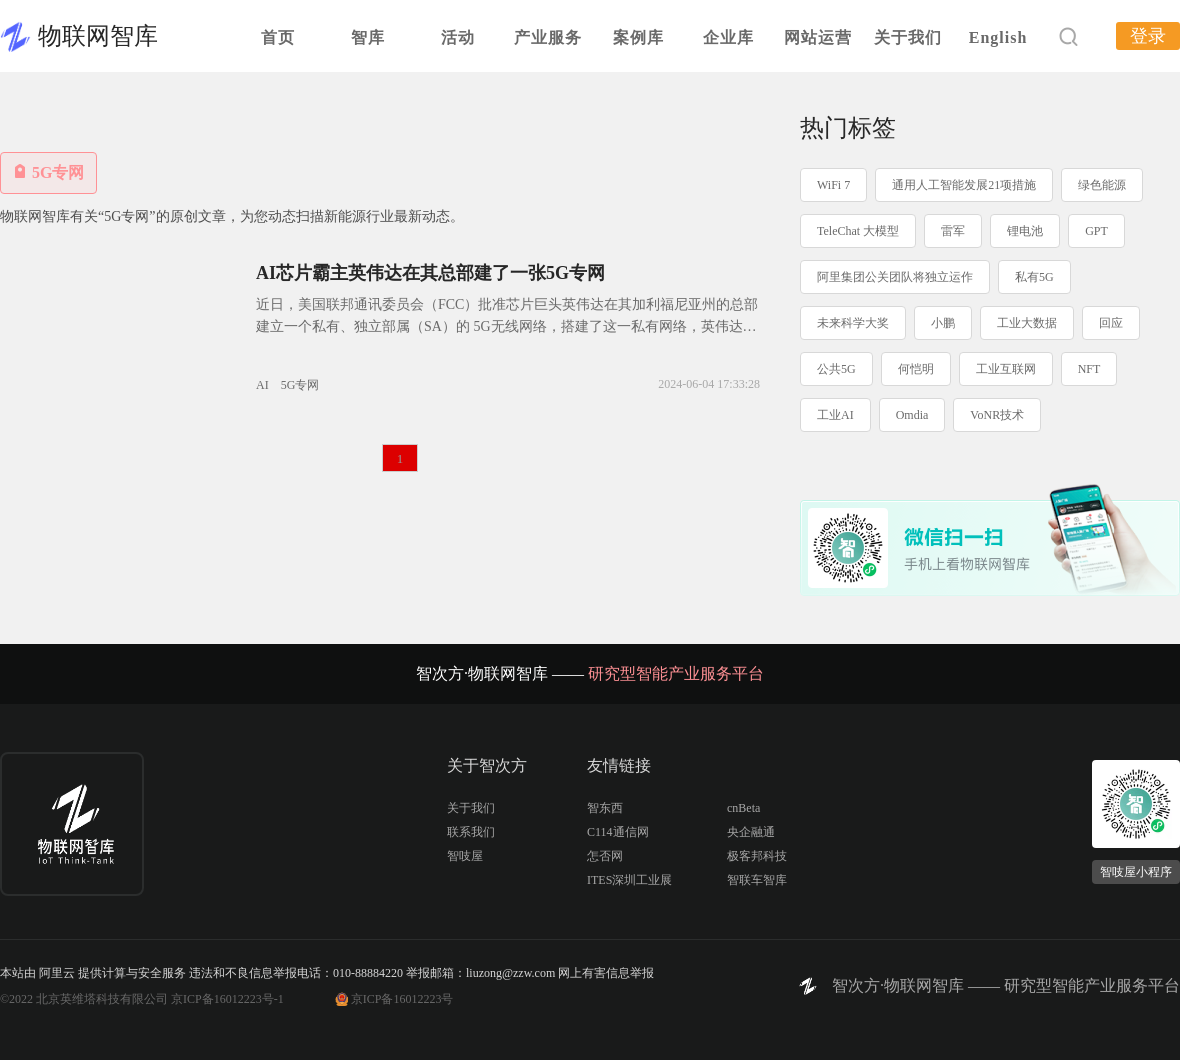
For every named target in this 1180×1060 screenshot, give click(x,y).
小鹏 (943, 323)
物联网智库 (98, 36)
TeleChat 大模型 (858, 231)
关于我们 (908, 37)
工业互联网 (1006, 369)
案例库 (638, 37)
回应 (1111, 323)
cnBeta (743, 808)
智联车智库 (757, 880)
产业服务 (548, 37)
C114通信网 (618, 832)
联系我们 (471, 832)
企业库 (728, 37)
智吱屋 (465, 856)
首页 (278, 37)
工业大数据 (1027, 323)
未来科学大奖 (853, 323)
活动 (458, 37)
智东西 (605, 808)
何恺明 (916, 369)
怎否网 (605, 856)
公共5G (836, 369)
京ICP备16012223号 (402, 999)
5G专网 (300, 385)
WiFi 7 (833, 185)
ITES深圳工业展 (629, 880)
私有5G (1034, 277)
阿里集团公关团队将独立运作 (895, 277)
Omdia (912, 415)
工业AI (835, 415)
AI (262, 385)
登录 (1148, 36)
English (998, 37)
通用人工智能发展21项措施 (964, 185)
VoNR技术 (997, 415)
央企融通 (751, 832)
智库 (368, 37)
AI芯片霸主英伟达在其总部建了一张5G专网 (430, 273)
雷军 (953, 231)
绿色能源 (1102, 185)
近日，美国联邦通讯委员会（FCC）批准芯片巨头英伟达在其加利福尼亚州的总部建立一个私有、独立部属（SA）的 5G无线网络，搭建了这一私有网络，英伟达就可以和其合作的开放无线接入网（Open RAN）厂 (507, 326)
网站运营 (818, 37)
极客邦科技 (757, 856)
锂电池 (1025, 231)
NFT (1089, 369)
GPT (1096, 231)
